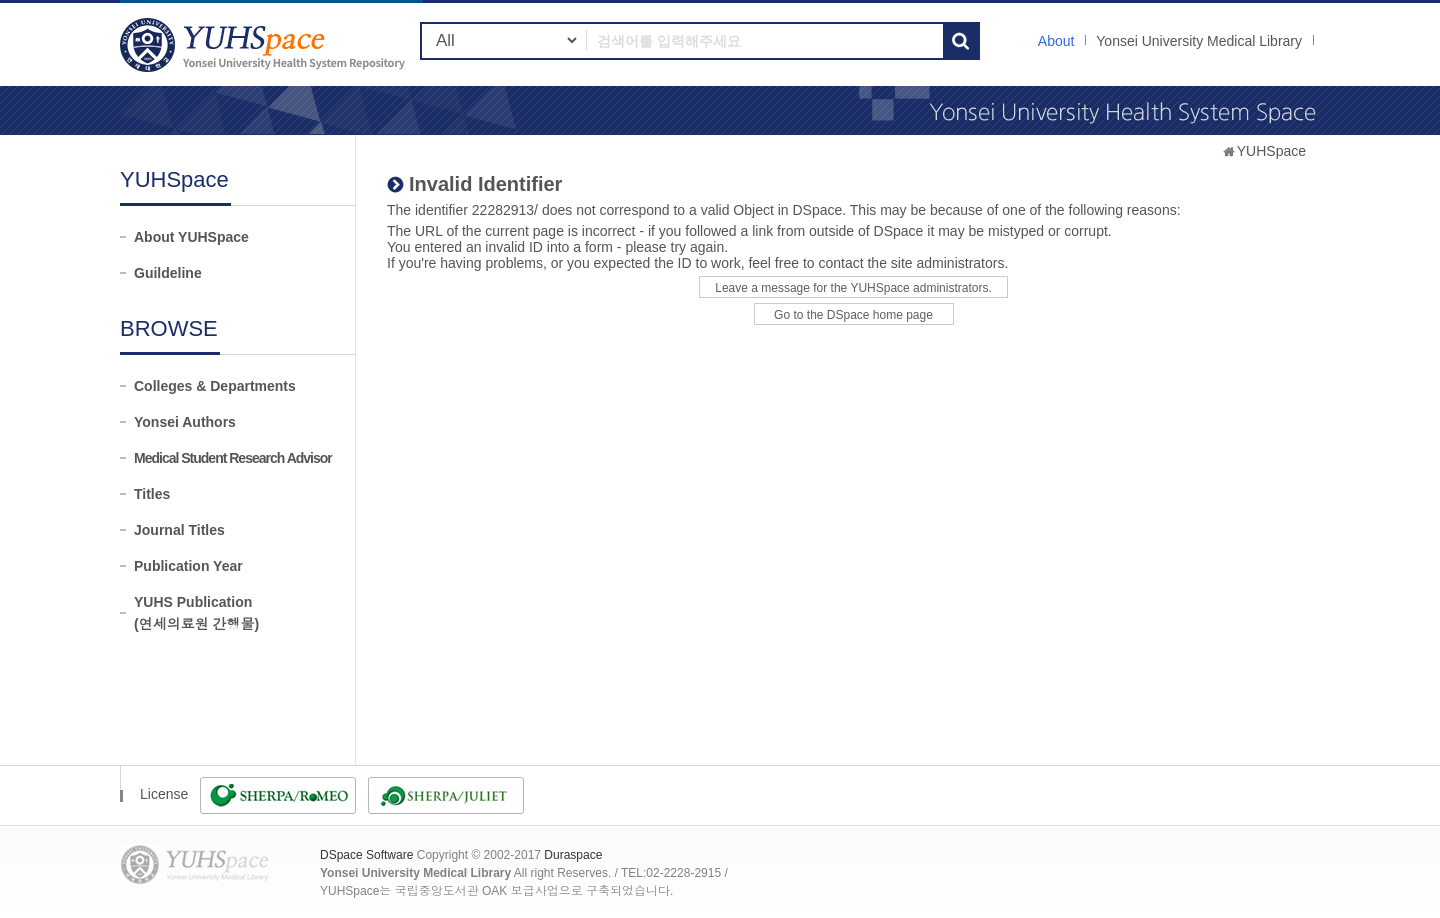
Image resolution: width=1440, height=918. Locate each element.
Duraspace (573, 855)
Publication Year (188, 566)
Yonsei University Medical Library (1199, 41)
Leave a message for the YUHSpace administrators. (853, 288)
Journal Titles (179, 530)
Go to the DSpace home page (853, 315)
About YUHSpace (191, 237)
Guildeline (168, 273)
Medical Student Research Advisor (233, 458)
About (1056, 41)
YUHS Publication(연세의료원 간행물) (196, 613)
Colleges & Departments (215, 386)
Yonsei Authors (185, 422)
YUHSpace (1271, 151)
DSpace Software (366, 855)
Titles (152, 494)
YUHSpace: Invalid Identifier (265, 44)
